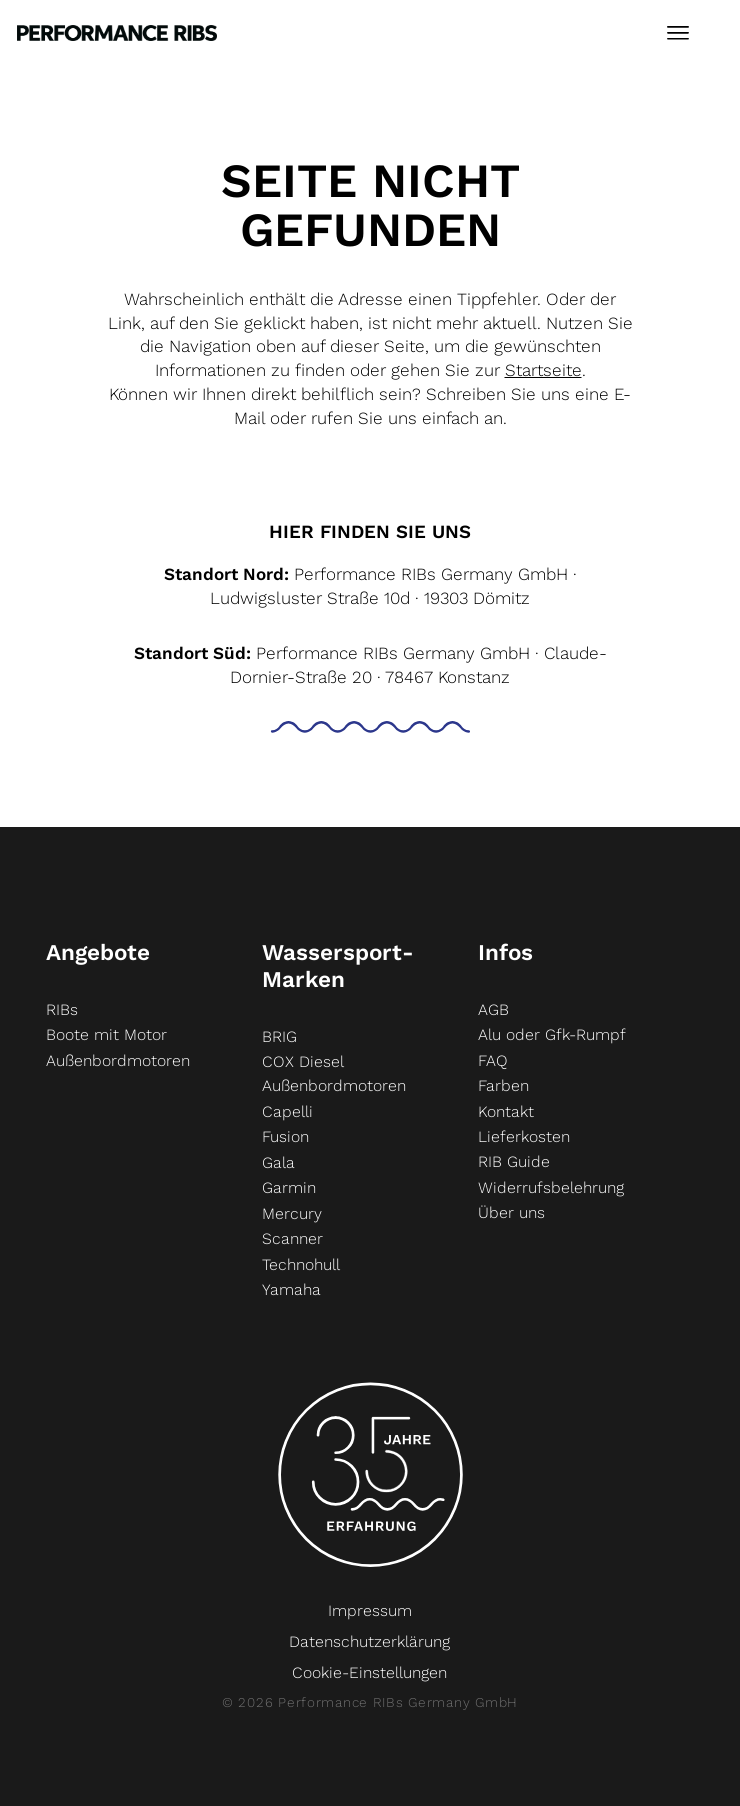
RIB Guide (514, 1161)
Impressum (370, 1610)
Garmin (289, 1187)
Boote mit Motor (106, 1034)
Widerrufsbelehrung (551, 1187)
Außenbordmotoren (118, 1060)
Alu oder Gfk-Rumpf (552, 1034)
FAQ (493, 1060)
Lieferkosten (524, 1136)
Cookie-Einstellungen (369, 1672)
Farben (503, 1085)
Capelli (287, 1111)
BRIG (279, 1036)
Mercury (292, 1213)
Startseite (543, 370)
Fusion (285, 1136)
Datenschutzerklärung (369, 1641)
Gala (278, 1162)
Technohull (301, 1264)
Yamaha (291, 1289)
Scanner (292, 1238)
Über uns (511, 1212)
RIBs (62, 1009)
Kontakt (506, 1111)
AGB (493, 1009)
